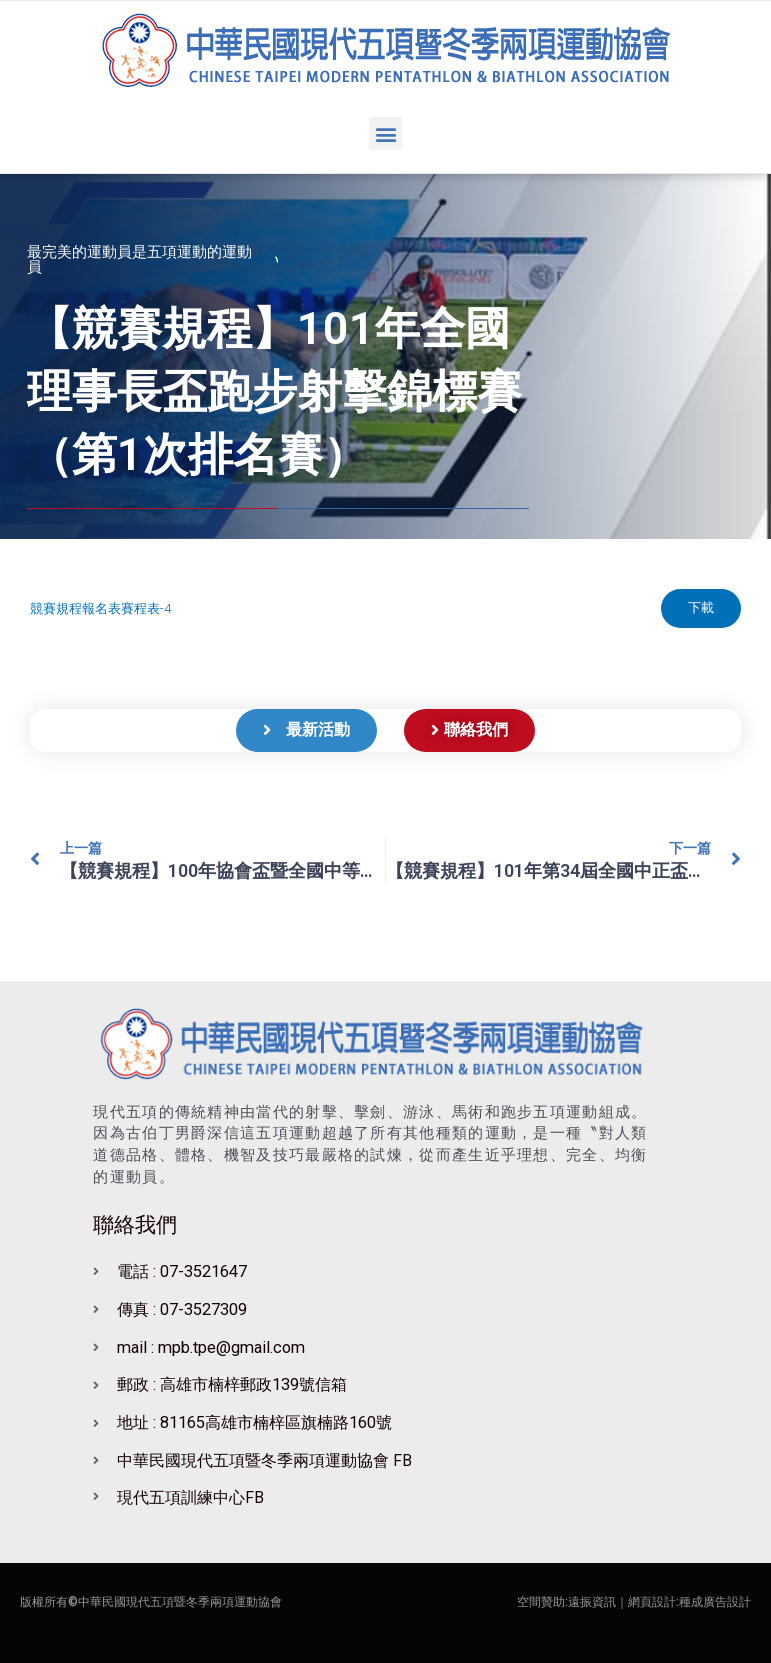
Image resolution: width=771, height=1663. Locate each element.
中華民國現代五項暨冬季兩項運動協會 (180, 1602)
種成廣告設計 (715, 1602)
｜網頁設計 (646, 1602)
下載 (700, 608)
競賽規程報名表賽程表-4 (100, 608)
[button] (385, 133)
